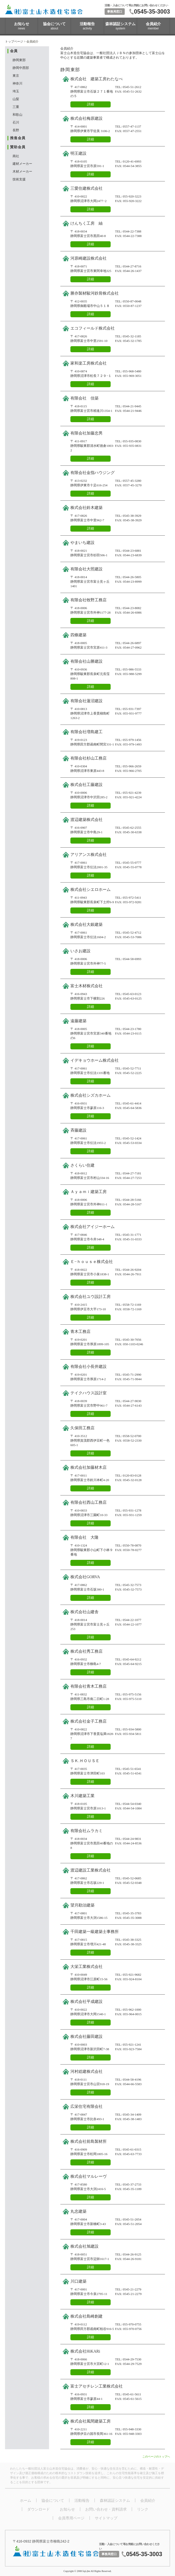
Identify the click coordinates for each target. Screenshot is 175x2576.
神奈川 (17, 83)
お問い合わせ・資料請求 (106, 2509)
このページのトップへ (156, 2456)
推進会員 (18, 138)
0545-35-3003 (152, 11)
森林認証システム (115, 2500)
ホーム (25, 2500)
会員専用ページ (71, 2518)
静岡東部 (19, 60)
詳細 (90, 104)
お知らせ (67, 2509)
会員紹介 (147, 2500)
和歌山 (17, 114)
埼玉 (16, 91)
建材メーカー (22, 164)
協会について (52, 2500)
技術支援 (19, 179)
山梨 (16, 99)
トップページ (14, 41)
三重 (16, 107)
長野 (16, 130)
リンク (142, 2509)
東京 (16, 75)
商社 (16, 156)
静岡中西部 (21, 68)
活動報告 (82, 2500)
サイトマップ (106, 2518)
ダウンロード (38, 2509)
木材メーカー (22, 171)
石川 (16, 122)
